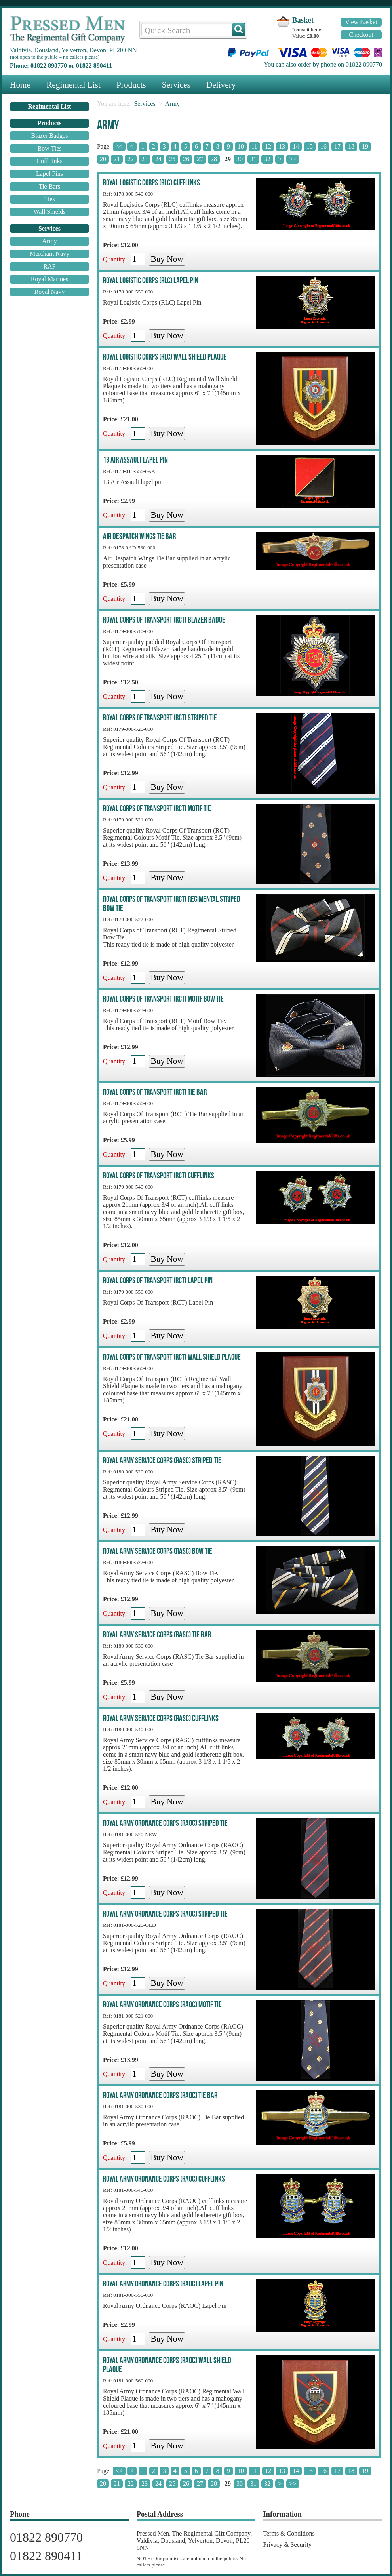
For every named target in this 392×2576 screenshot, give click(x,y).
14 (296, 146)
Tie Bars (49, 186)
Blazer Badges (49, 135)
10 (241, 146)
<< (119, 146)
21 (117, 159)
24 (158, 159)
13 (282, 146)
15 (309, 146)
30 (239, 159)
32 (267, 159)
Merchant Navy (49, 253)
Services (176, 85)
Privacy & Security (287, 2544)
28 (214, 159)
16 (323, 146)
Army (49, 241)
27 (200, 159)
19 (365, 146)
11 (254, 146)
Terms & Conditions (288, 2533)
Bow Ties (50, 148)
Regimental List (73, 85)
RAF (49, 266)
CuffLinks (49, 161)
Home (20, 85)
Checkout (361, 34)
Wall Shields (50, 211)
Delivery (221, 85)
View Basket (361, 22)
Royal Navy (49, 291)
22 (130, 159)
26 (186, 159)
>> (292, 159)
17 (337, 146)
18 (351, 146)
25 (172, 159)
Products (131, 85)
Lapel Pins (49, 173)
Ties (49, 199)
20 (103, 159)
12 (268, 146)
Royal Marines (50, 279)
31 (253, 159)
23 (144, 159)
